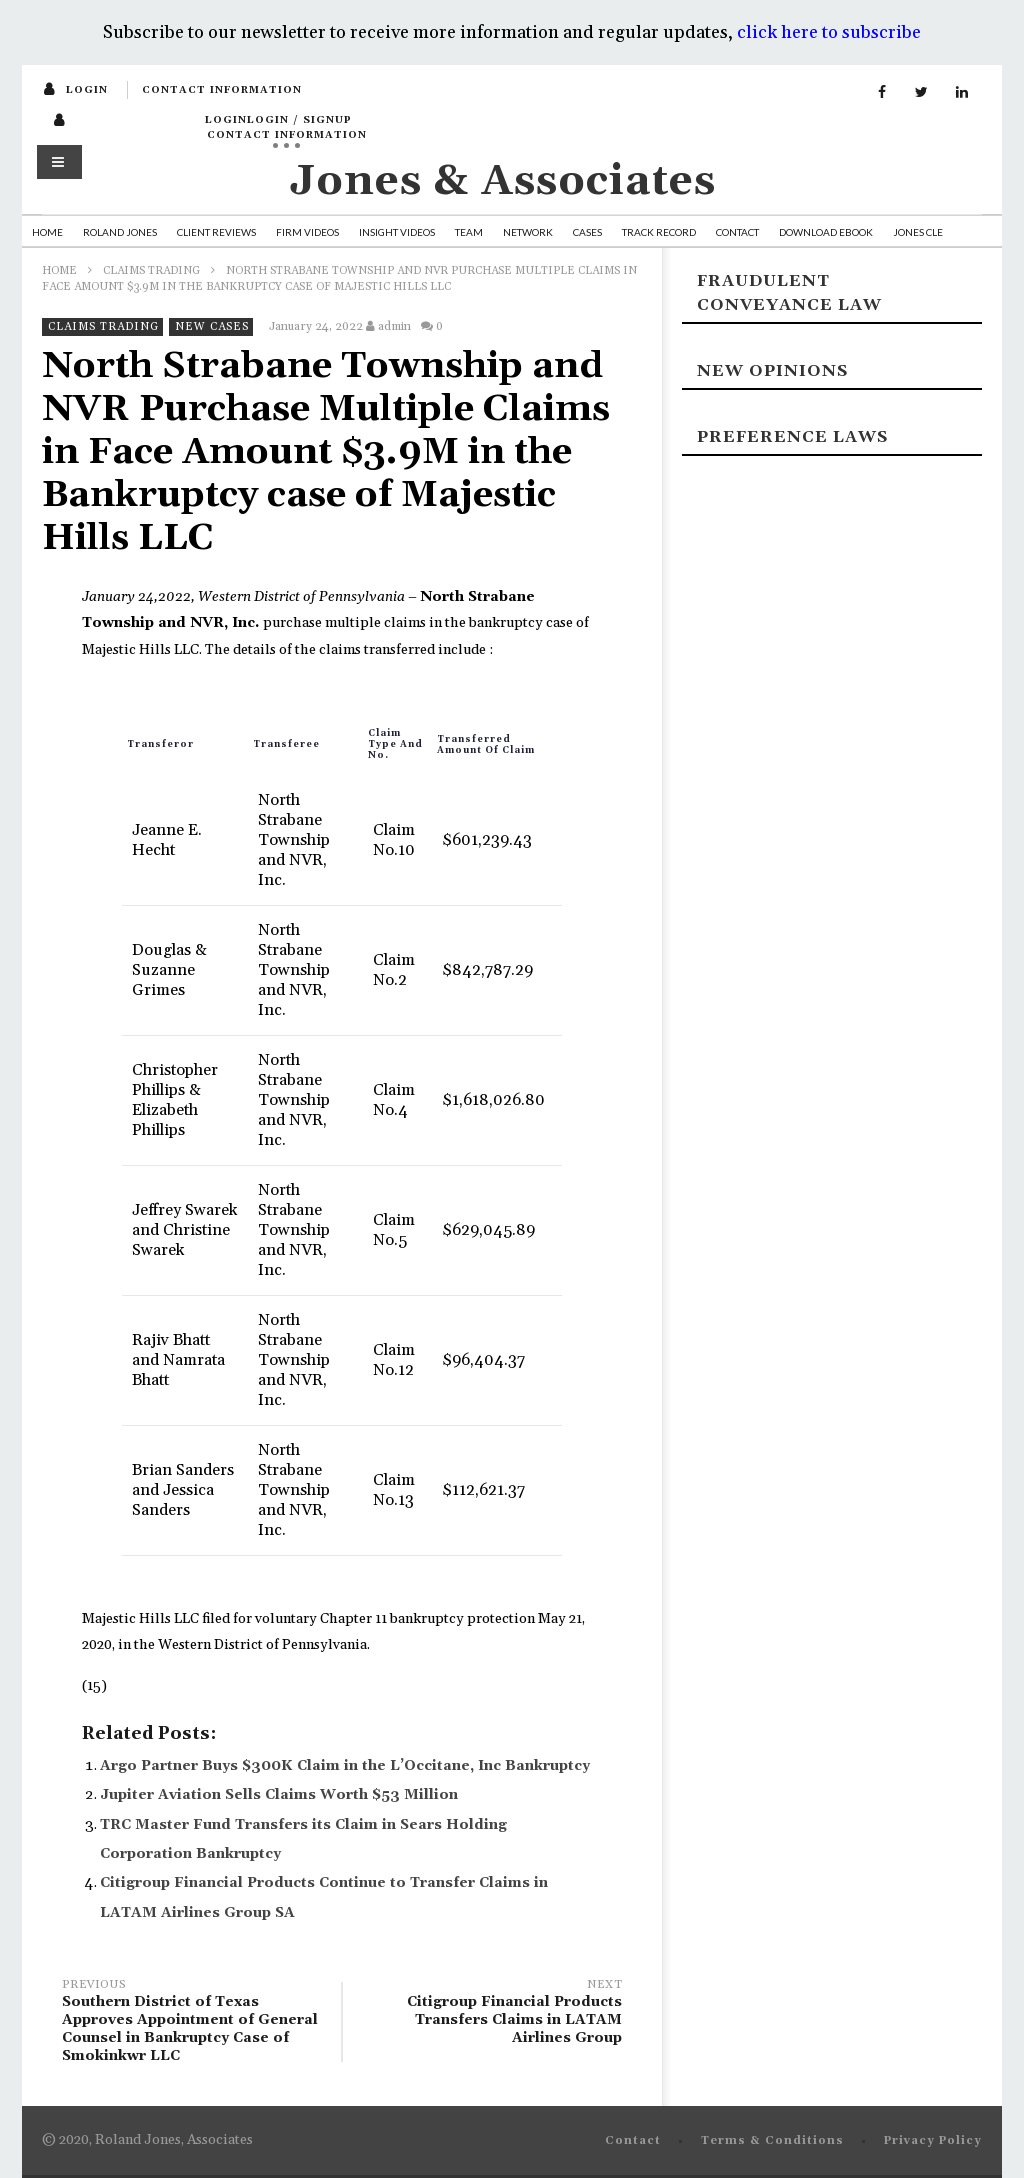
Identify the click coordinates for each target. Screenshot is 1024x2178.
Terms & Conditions (772, 2141)
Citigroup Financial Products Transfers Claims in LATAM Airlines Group (492, 2014)
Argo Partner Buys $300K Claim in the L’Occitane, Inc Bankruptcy (345, 1766)
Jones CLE (918, 232)
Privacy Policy (933, 2141)
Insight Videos (397, 232)
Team (469, 232)
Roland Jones (120, 232)
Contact (737, 232)
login (87, 90)
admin (394, 326)
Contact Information (222, 90)
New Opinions (772, 371)
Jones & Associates (503, 181)
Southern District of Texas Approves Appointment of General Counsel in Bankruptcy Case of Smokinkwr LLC (192, 2023)
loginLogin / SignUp (278, 120)
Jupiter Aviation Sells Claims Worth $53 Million (279, 1795)
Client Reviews (216, 232)
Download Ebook (826, 232)
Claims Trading (151, 271)
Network (528, 232)
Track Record (659, 232)
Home (47, 232)
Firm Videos (307, 232)
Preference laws (792, 437)
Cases (587, 232)
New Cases (212, 327)
